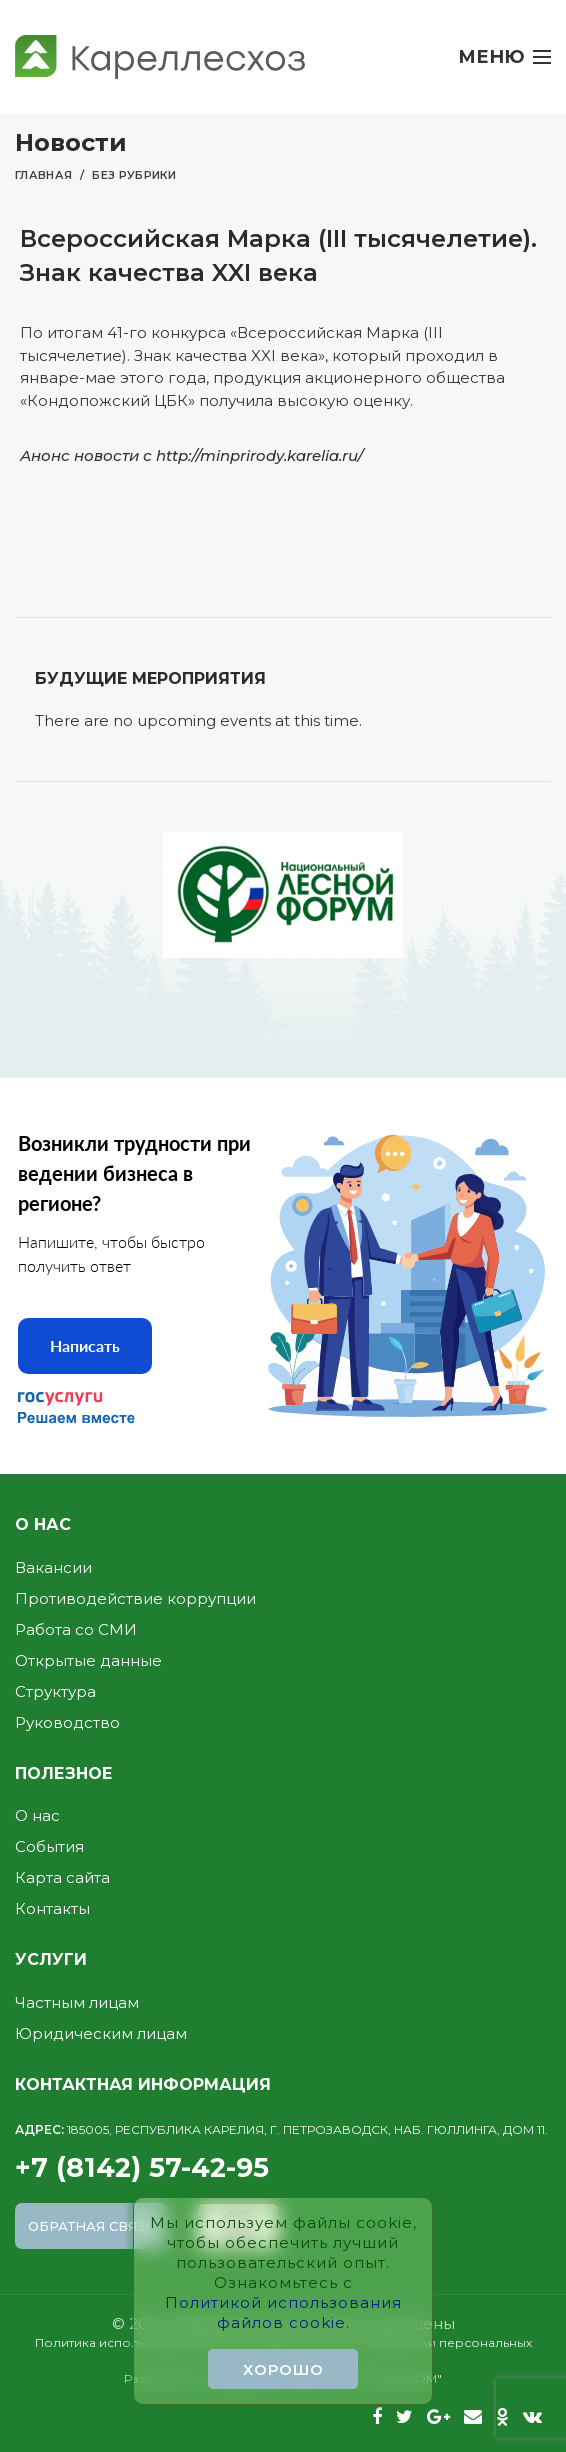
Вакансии (53, 1567)
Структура (55, 1691)
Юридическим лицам (101, 2033)
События (49, 1846)
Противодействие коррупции (135, 1598)
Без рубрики (134, 175)
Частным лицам (77, 2002)
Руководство (67, 1722)
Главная (43, 175)
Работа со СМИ (76, 1629)
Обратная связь (91, 2226)
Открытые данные (88, 1660)
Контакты (52, 1908)
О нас (37, 1815)
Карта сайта (62, 1877)
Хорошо (283, 2369)
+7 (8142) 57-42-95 (283, 2153)
